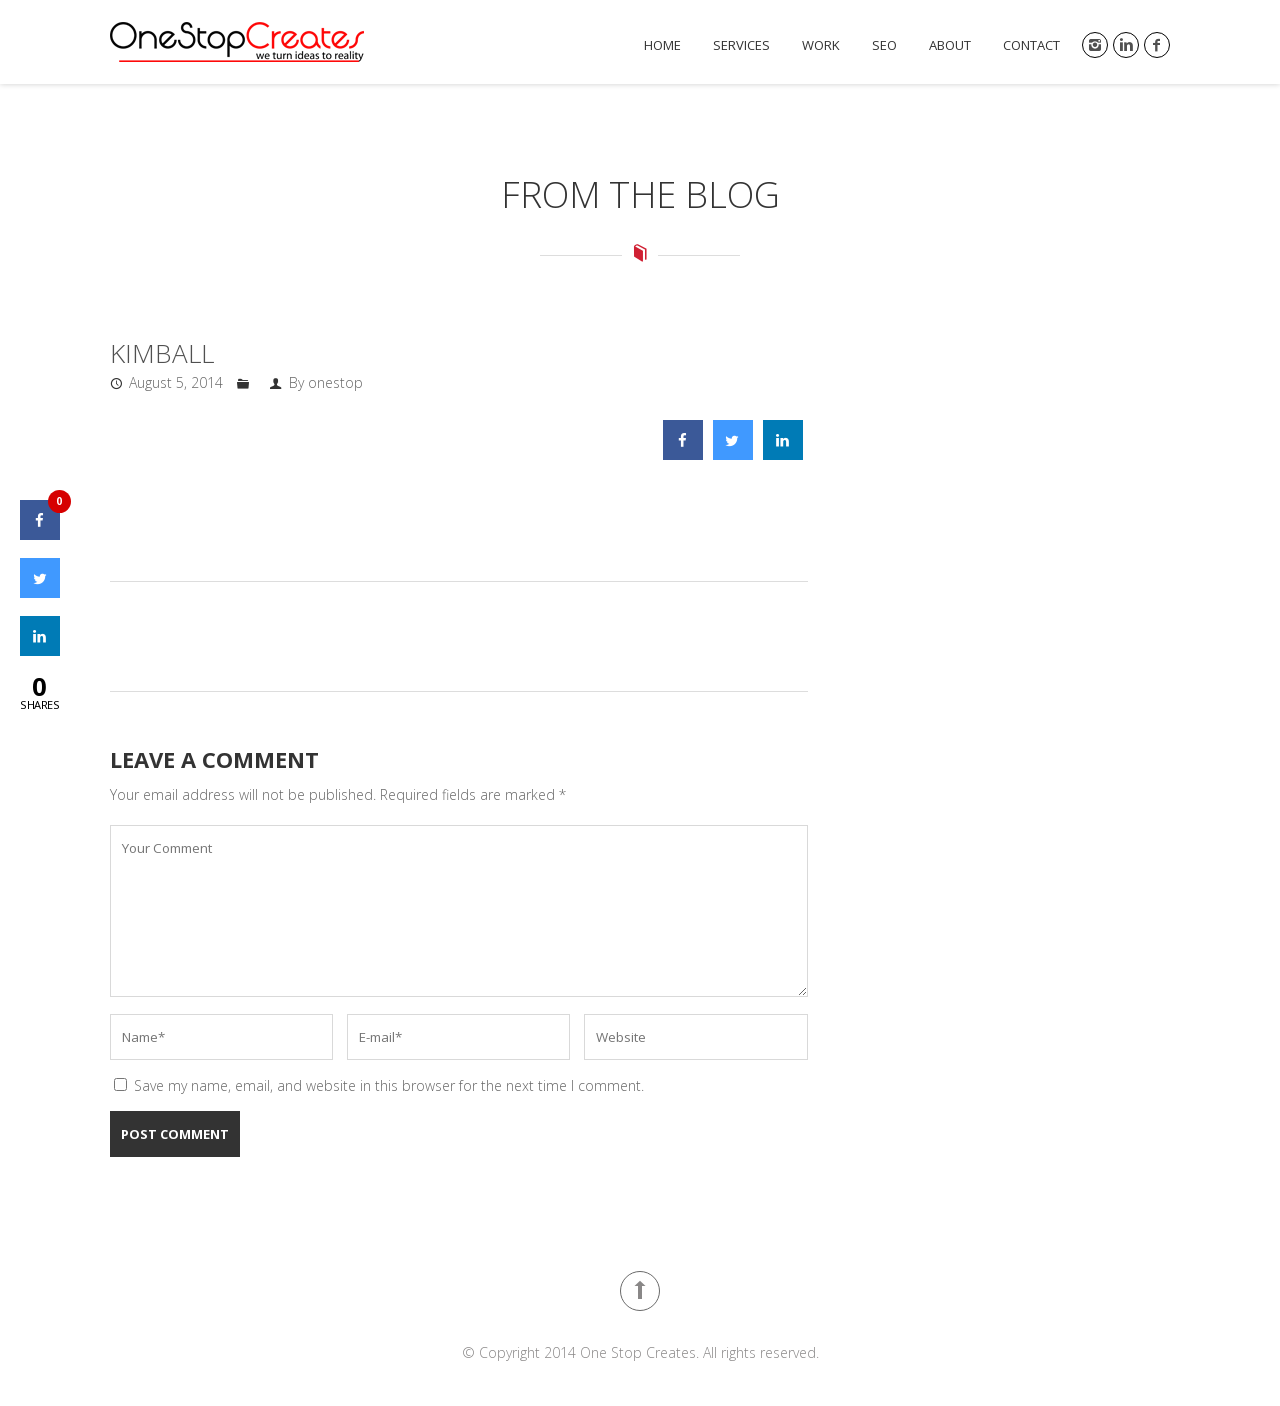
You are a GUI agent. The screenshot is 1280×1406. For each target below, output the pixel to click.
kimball (162, 353)
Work (821, 45)
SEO (884, 45)
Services (741, 45)
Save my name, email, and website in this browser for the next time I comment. (389, 1085)
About (950, 45)
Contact (1031, 45)
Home (662, 45)
